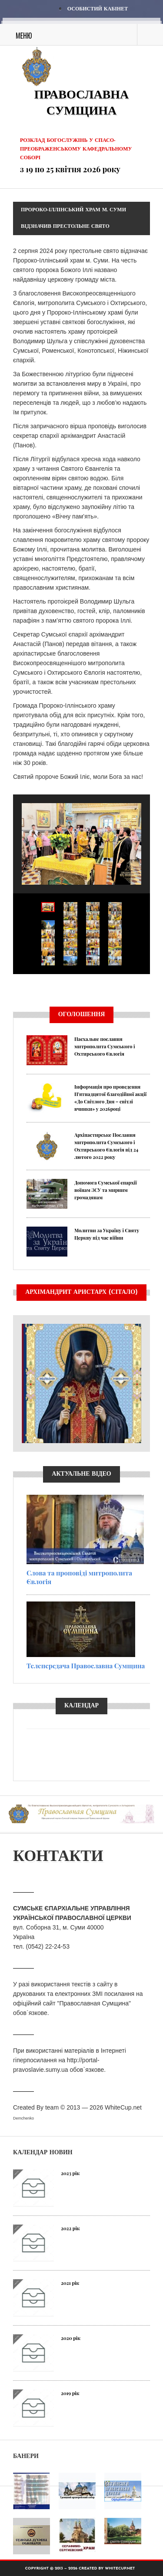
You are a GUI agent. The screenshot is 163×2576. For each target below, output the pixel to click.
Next (149, 989)
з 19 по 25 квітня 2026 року (70, 169)
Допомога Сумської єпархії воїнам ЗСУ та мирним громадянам (105, 1190)
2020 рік (70, 2338)
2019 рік (70, 2393)
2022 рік (70, 2228)
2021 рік (70, 2283)
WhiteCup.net (123, 2107)
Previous (13, 989)
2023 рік (70, 2173)
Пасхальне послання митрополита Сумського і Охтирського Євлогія (104, 1046)
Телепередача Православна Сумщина (86, 1665)
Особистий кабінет (97, 9)
